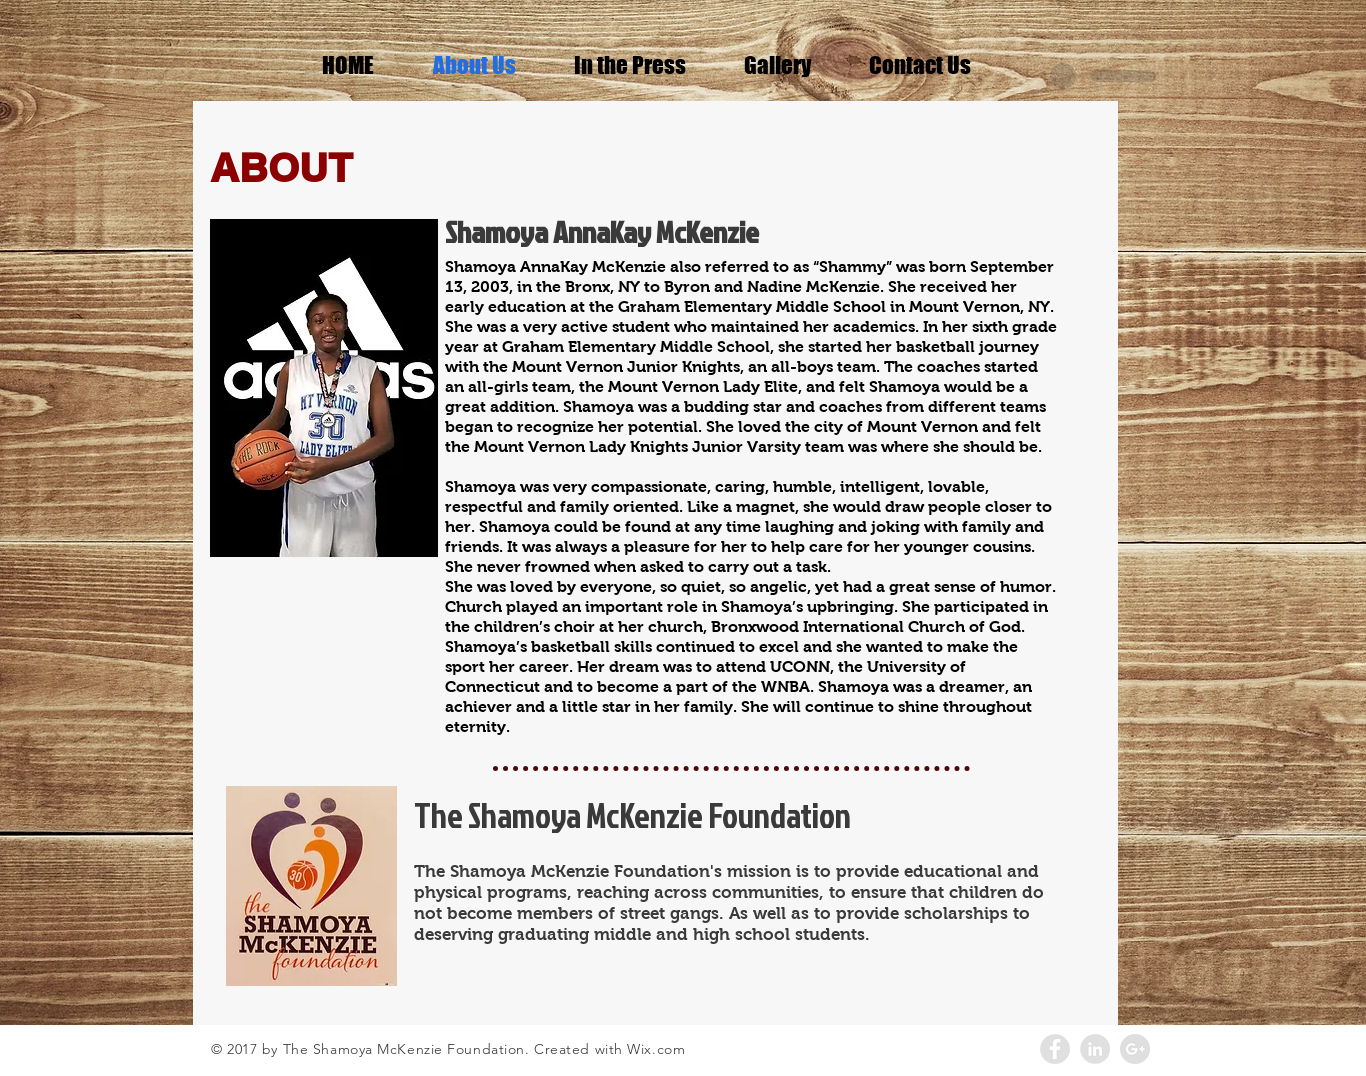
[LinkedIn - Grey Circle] (1095, 1049)
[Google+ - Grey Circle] (1135, 1049)
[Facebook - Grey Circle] (1055, 1049)
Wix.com (656, 1049)
